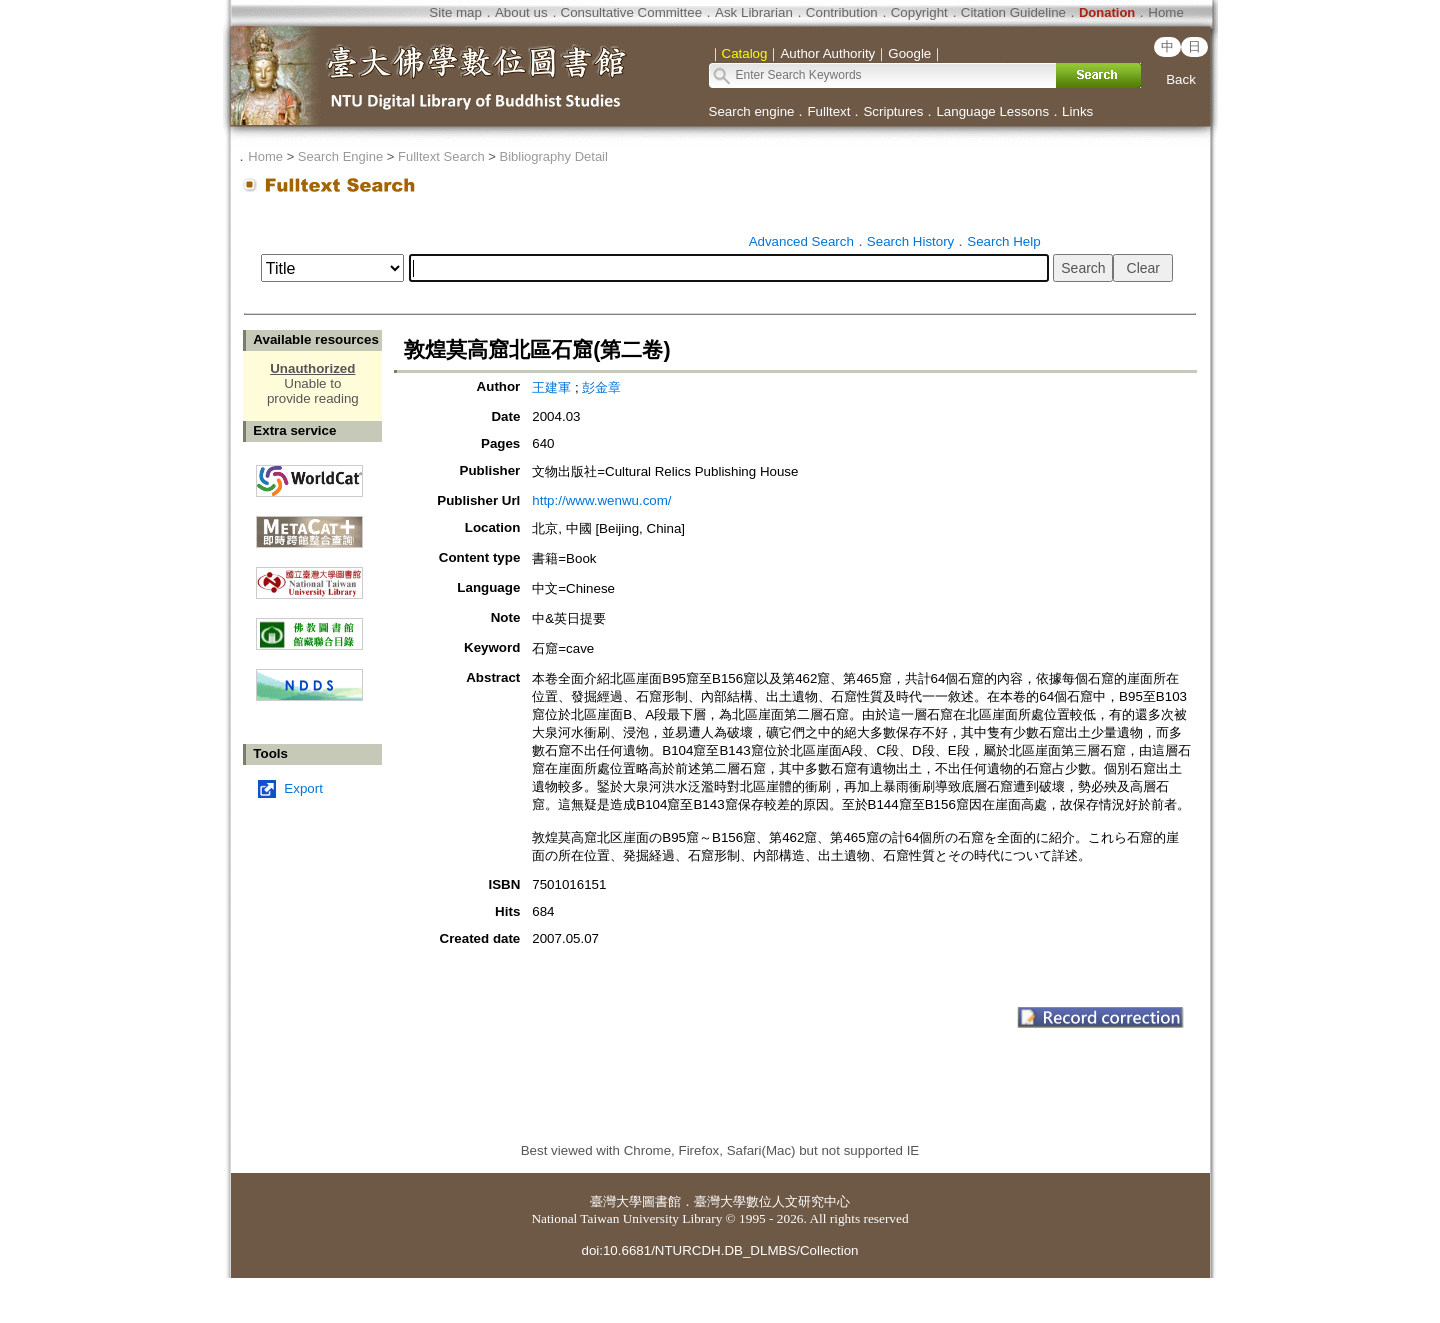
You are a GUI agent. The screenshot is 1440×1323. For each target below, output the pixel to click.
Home (1166, 12)
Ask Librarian (754, 12)
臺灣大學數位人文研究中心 (772, 1201)
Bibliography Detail (554, 156)
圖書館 (661, 1201)
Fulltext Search (441, 156)
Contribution (842, 12)
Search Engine (340, 156)
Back (1181, 79)
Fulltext (828, 111)
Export (303, 788)
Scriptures (893, 111)
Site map (455, 12)
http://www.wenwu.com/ (601, 500)
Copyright (919, 12)
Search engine (752, 111)
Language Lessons (992, 111)
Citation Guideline (1013, 12)
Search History (910, 241)
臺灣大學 (616, 1201)
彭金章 (601, 387)
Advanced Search (801, 241)
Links (1077, 111)
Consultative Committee (631, 12)
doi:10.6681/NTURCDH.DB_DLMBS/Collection (719, 1250)
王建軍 (551, 387)
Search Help (1003, 241)
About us (521, 12)
